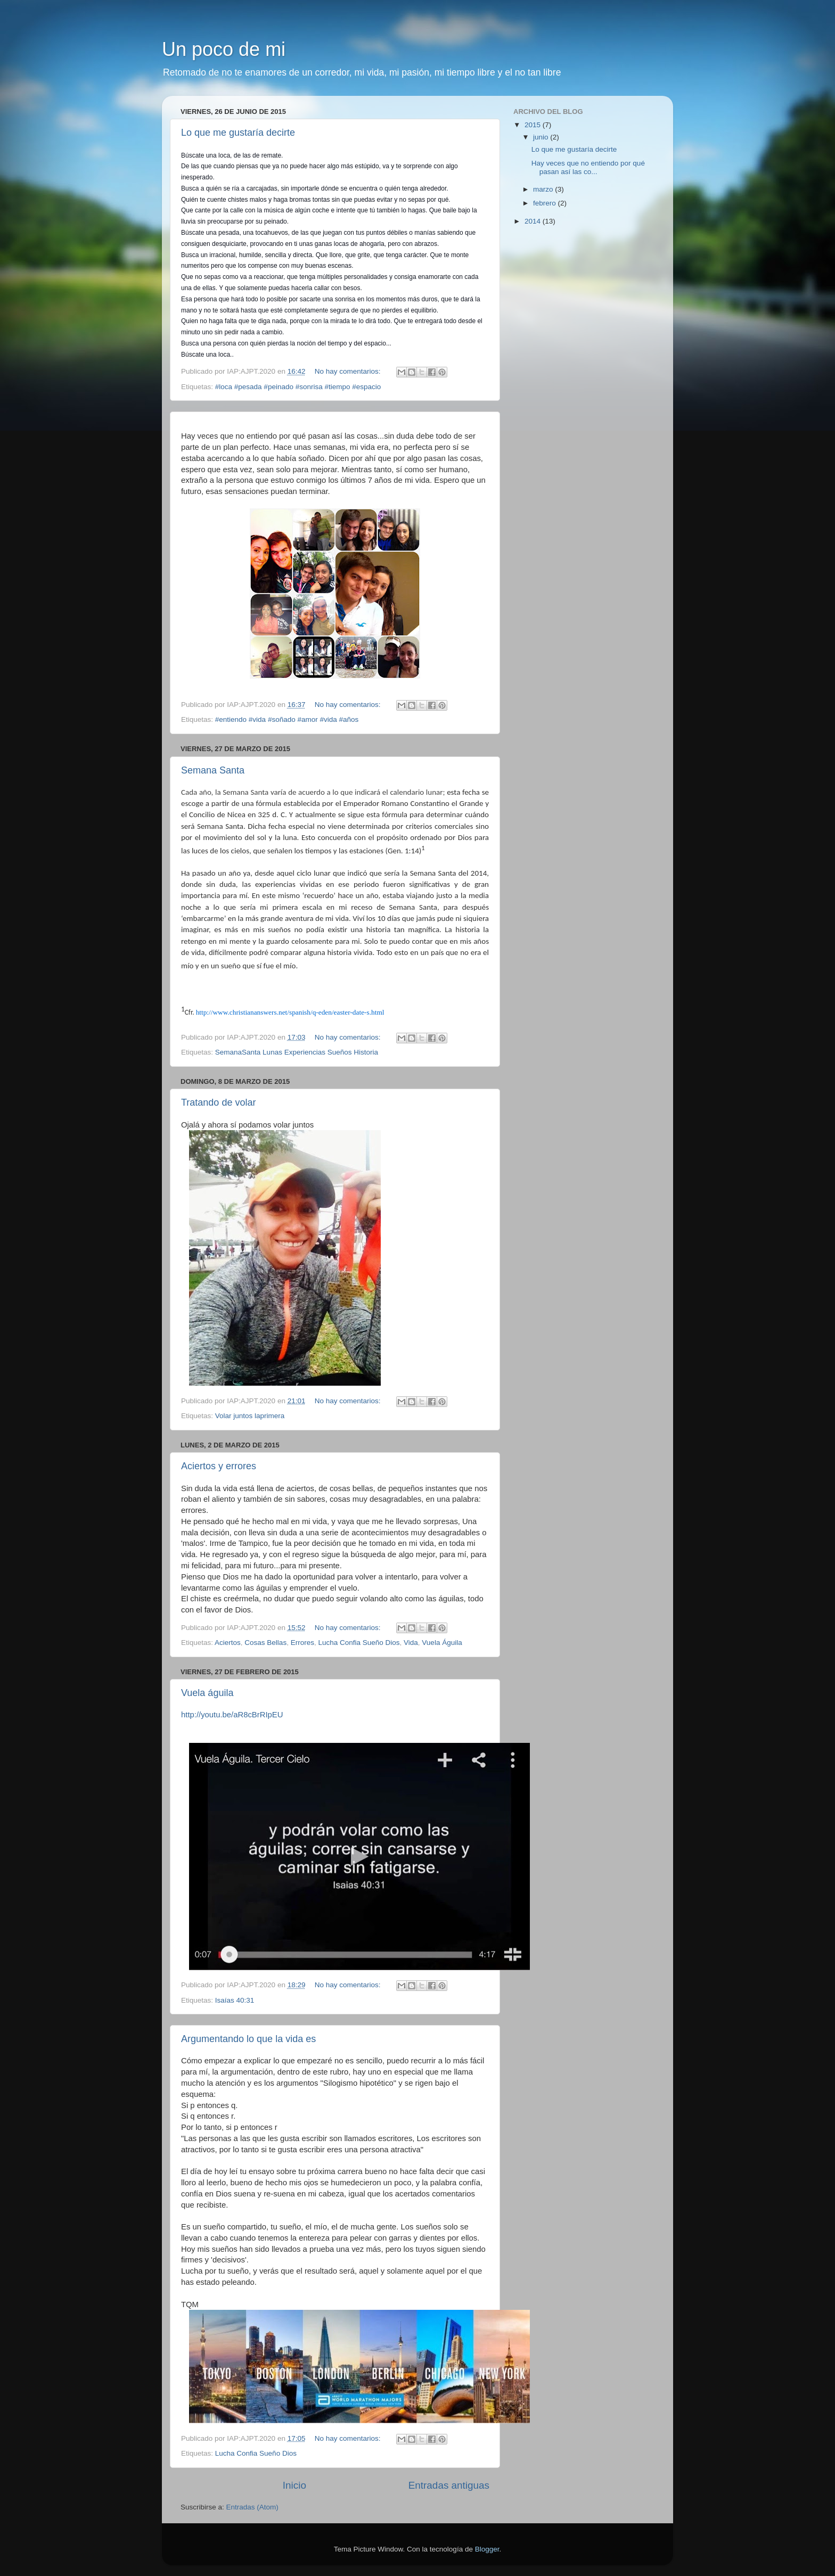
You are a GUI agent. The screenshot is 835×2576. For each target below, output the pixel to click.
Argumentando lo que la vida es (248, 2039)
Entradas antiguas (448, 2485)
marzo (544, 189)
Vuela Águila (442, 1643)
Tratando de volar (218, 1102)
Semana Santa (212, 770)
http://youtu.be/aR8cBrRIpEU (232, 1714)
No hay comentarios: (349, 371)
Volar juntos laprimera (250, 1416)
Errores (302, 1643)
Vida (411, 1643)
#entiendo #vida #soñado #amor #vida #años (286, 719)
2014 (534, 221)
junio (541, 137)
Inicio (294, 2485)
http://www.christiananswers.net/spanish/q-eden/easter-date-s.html (290, 1012)
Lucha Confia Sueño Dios (358, 1643)
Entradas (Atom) (252, 2507)
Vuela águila (207, 1693)
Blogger (487, 2549)
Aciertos (228, 1643)
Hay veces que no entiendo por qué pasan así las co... (588, 167)
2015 (534, 125)
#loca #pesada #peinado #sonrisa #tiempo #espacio (298, 387)
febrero (545, 203)
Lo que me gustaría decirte (238, 132)
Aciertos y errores (218, 1466)
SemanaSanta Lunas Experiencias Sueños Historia (296, 1052)
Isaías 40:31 (235, 2000)
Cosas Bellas (265, 1643)
